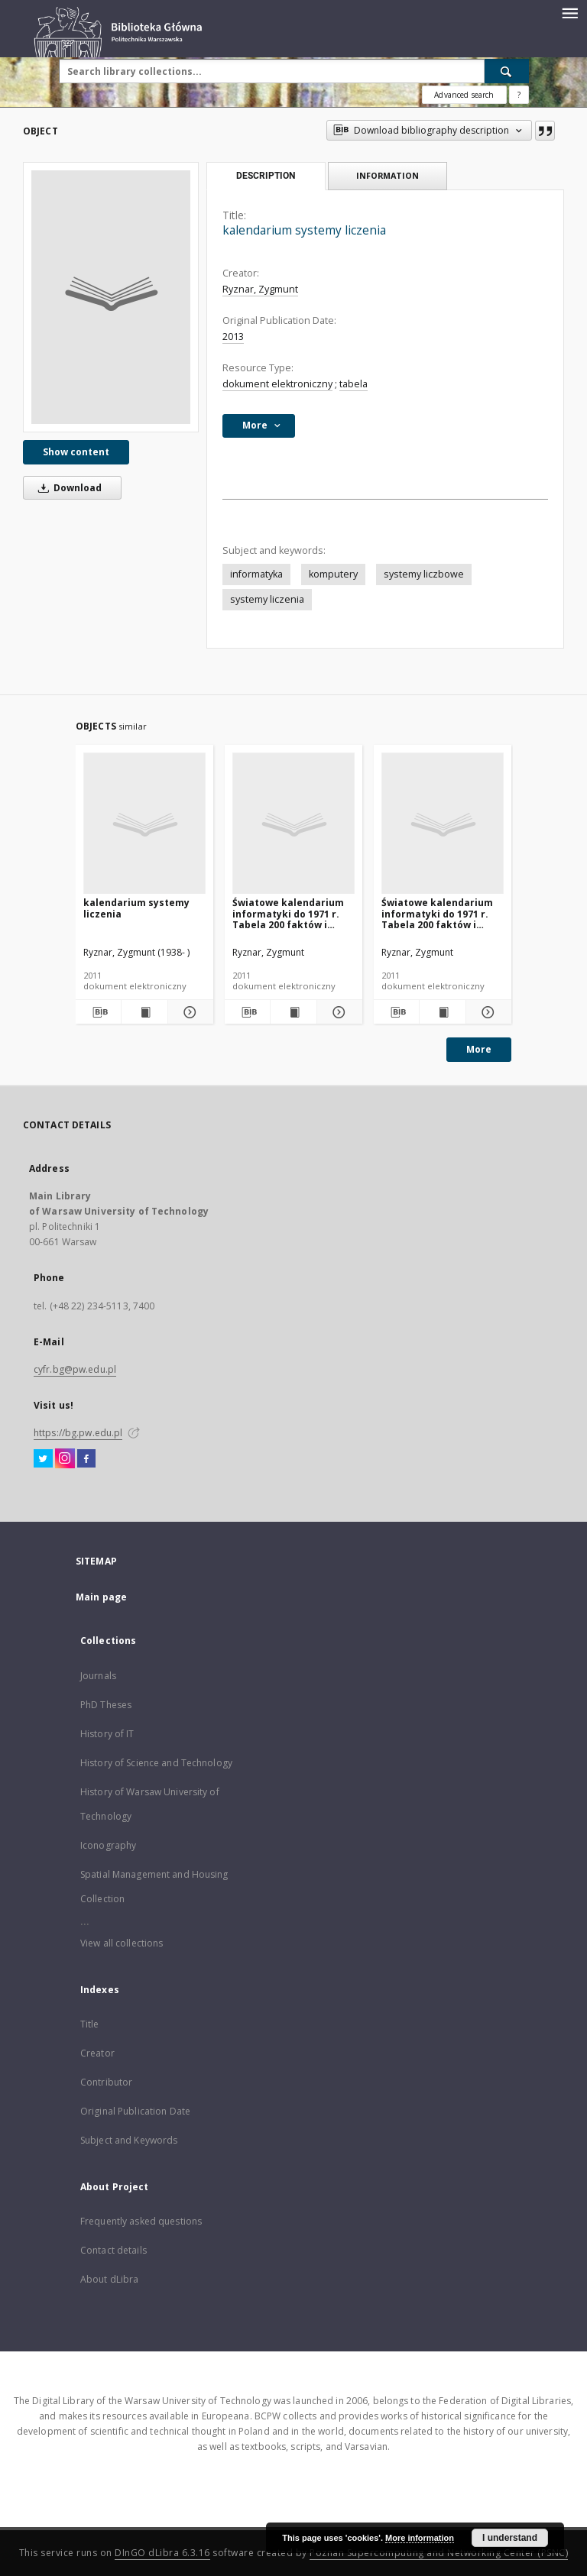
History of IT (107, 1733)
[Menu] (569, 12)
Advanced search (464, 94)
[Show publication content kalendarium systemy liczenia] (144, 1012)
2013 (233, 336)
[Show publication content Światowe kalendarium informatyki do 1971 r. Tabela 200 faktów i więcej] (293, 1012)
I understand (509, 2537)
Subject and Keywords (128, 2140)
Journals (98, 1675)
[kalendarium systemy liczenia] (110, 297)
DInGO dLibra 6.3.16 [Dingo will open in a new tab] (162, 2552)
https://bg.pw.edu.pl (78, 1432)
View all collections (121, 1943)
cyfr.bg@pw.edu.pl (75, 1369)
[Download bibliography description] (98, 1012)
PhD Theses (105, 1704)
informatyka (256, 574)
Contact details (113, 2250)
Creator (97, 2053)
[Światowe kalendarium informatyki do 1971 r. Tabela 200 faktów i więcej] (293, 824)
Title (89, 2024)
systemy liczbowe (424, 574)
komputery (333, 574)
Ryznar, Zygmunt (260, 289)
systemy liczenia (267, 599)
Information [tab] (387, 175)
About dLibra (109, 2279)
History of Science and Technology (156, 1762)
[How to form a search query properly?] (519, 95)
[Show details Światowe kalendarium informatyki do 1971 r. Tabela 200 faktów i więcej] (337, 1012)
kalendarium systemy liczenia (136, 908)
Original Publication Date (135, 2111)
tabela (353, 383)
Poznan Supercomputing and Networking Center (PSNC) (439, 2552)
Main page (101, 1597)
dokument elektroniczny (277, 383)
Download (67, 488)
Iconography (108, 1845)
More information (419, 2537)
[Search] (507, 71)
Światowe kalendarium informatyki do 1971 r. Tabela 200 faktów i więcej (288, 913)
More (478, 1049)
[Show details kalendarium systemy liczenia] (188, 1012)
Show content (76, 451)
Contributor (106, 2082)
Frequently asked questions (141, 2221)
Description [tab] (265, 175)
